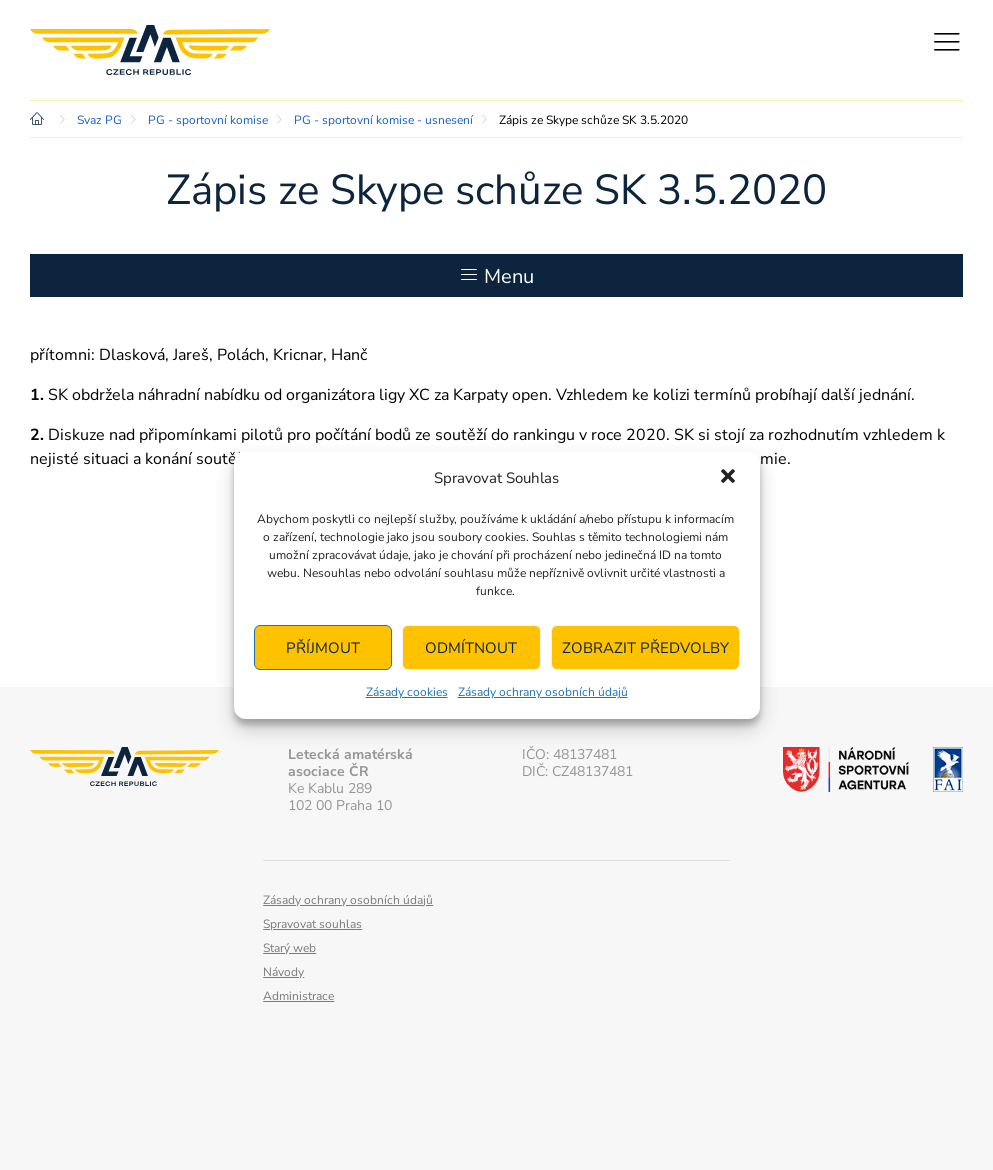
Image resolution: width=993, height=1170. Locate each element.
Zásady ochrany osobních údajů (543, 692)
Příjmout (323, 648)
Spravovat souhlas (312, 924)
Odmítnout (471, 648)
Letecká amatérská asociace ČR (150, 50)
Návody (283, 972)
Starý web (289, 948)
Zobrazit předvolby (645, 648)
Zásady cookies (407, 692)
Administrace (298, 996)
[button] (728, 478)
